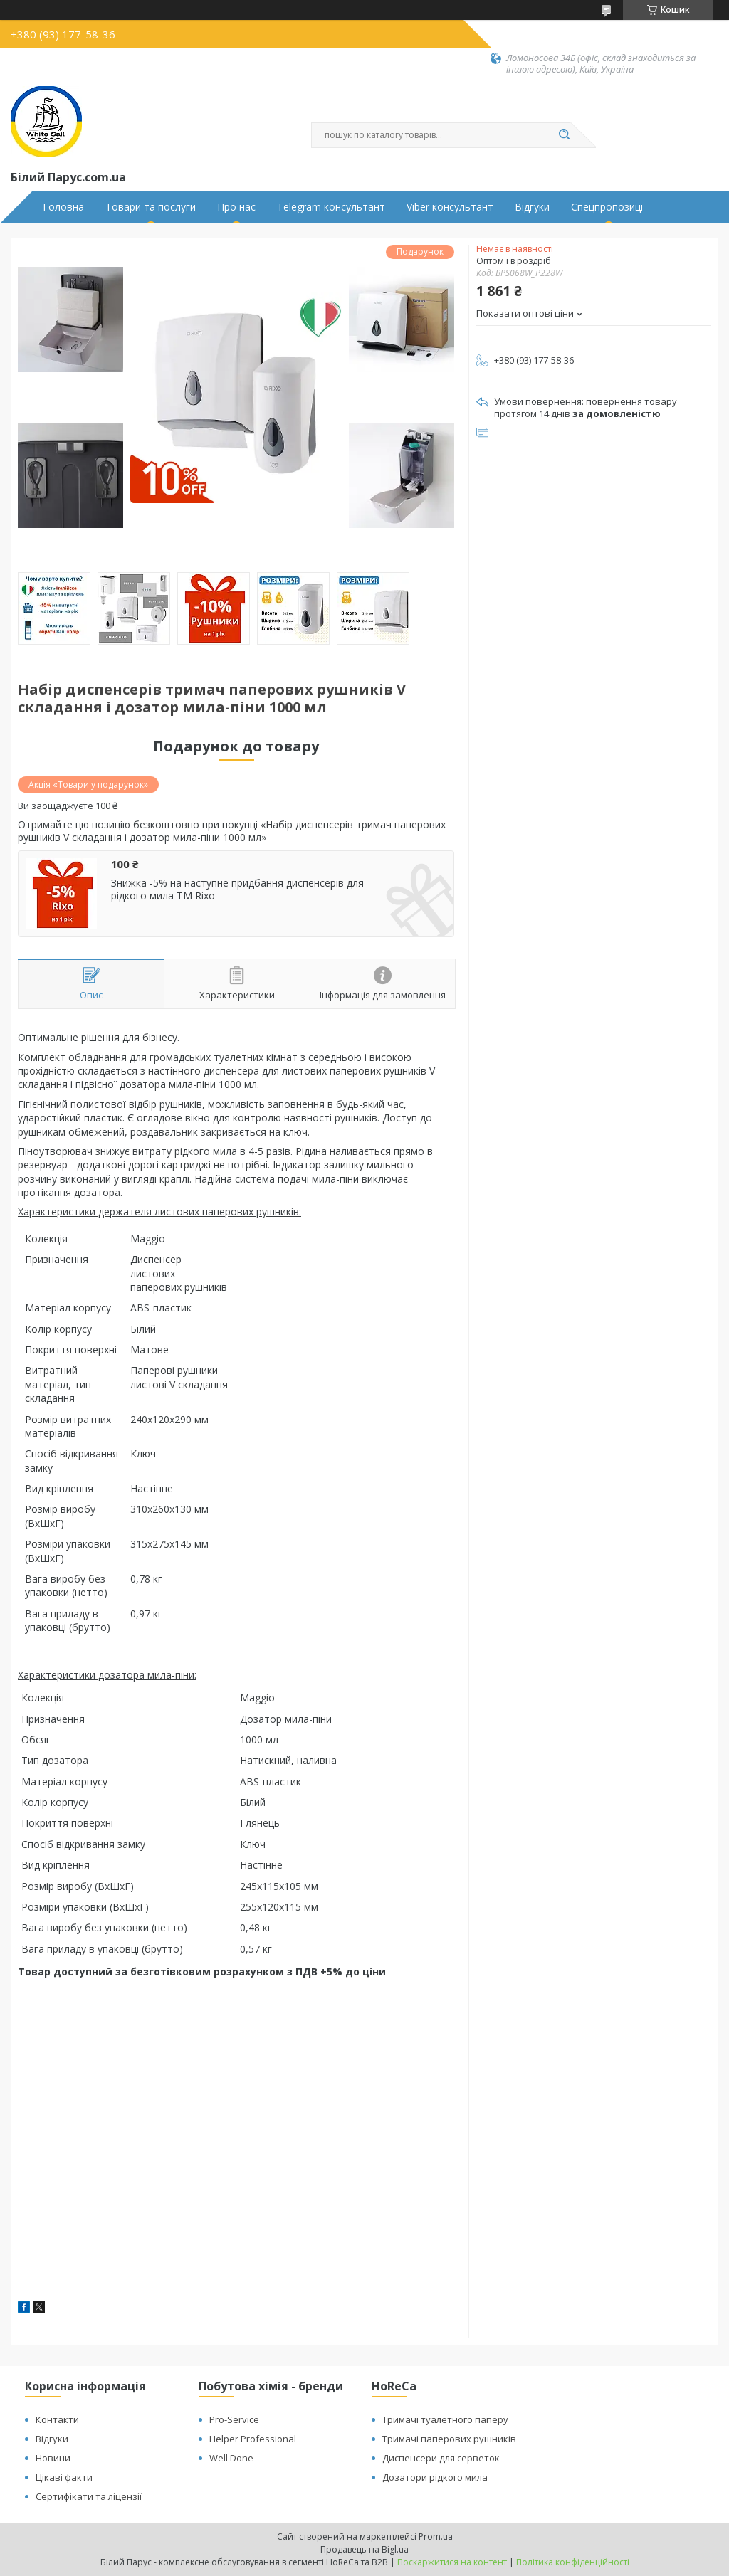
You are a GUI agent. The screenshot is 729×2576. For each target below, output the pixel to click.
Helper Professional (252, 2438)
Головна (63, 207)
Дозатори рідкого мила (435, 2477)
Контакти (57, 2419)
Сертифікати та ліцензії (89, 2496)
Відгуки (532, 207)
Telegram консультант (331, 207)
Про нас (236, 207)
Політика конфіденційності (572, 2562)
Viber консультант (450, 207)
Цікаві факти (64, 2477)
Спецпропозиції (608, 207)
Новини (53, 2457)
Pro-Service (234, 2419)
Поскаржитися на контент (452, 2562)
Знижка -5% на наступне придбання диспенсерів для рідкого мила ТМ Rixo (237, 889)
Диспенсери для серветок (441, 2457)
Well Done (231, 2457)
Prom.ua (436, 2536)
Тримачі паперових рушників (449, 2438)
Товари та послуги (150, 207)
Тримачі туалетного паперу (445, 2419)
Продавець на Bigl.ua (364, 2549)
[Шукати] (564, 135)
